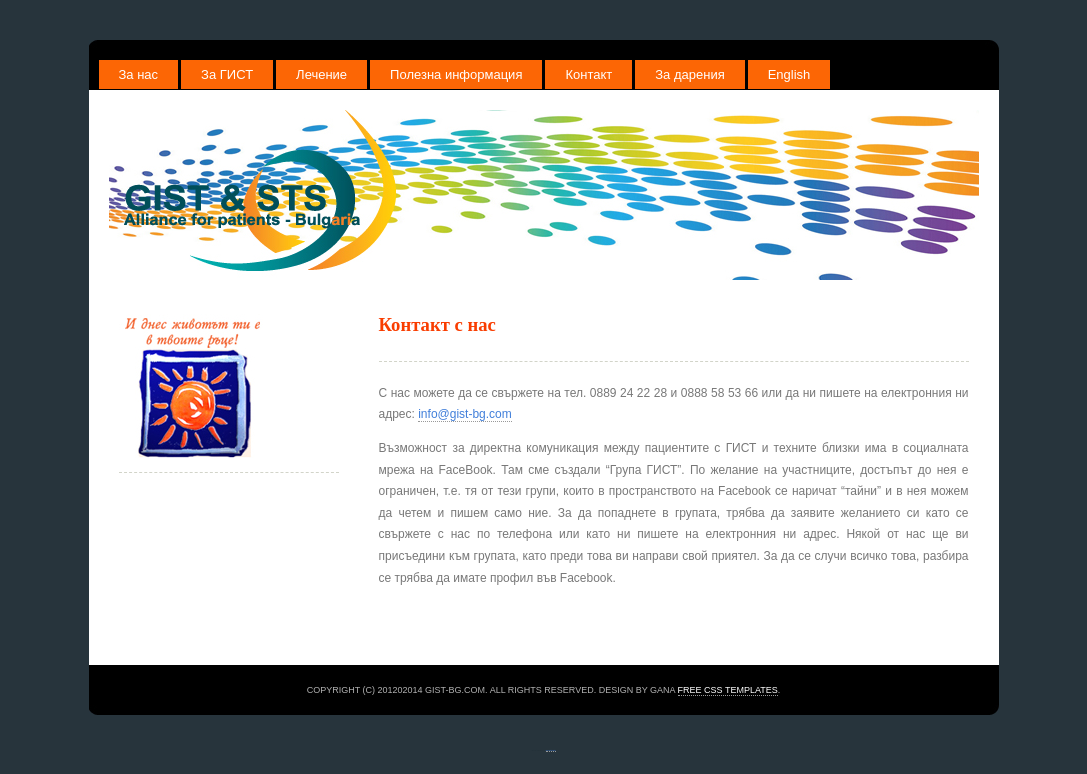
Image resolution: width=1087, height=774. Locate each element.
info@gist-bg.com (465, 414)
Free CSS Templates (728, 690)
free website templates (551, 750)
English (789, 74)
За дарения (689, 74)
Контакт (588, 74)
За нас (139, 74)
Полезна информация (456, 74)
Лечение (321, 74)
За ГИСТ (227, 74)
